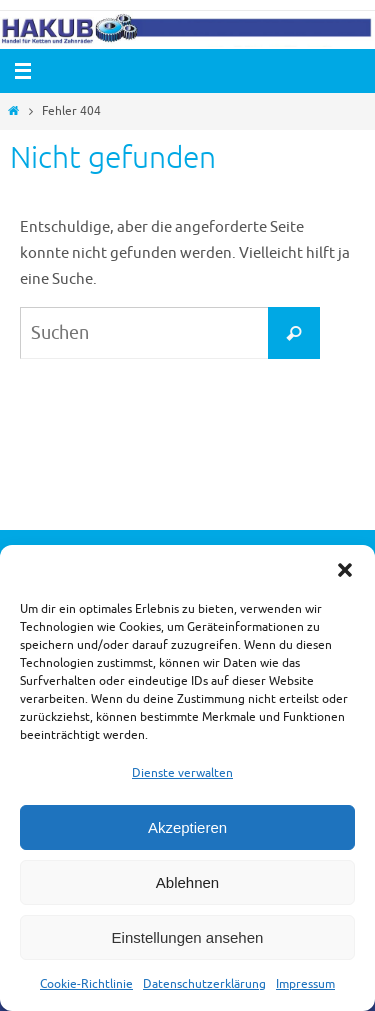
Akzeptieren (187, 827)
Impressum (305, 984)
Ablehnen (187, 882)
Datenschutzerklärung (204, 984)
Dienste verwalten (182, 773)
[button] (345, 570)
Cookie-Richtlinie (86, 984)
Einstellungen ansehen (188, 937)
